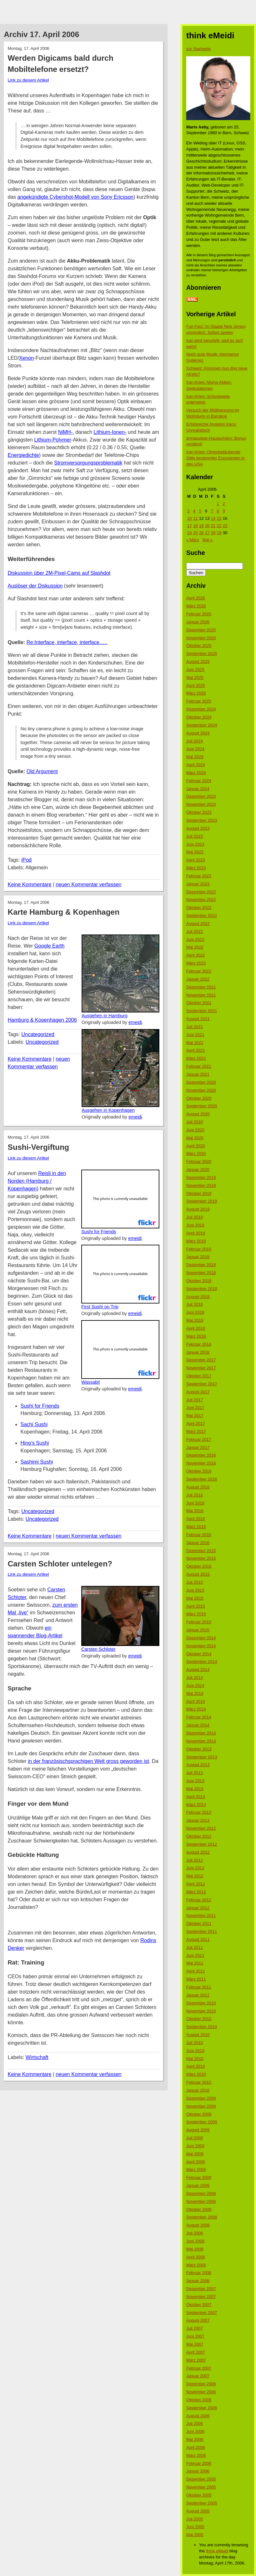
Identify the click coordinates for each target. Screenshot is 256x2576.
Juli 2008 (194, 2233)
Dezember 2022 (201, 891)
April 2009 (195, 2161)
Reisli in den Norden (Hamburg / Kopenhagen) (37, 1181)
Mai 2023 (194, 852)
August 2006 (198, 2415)
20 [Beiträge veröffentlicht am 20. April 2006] (207, 525)
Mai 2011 (194, 1963)
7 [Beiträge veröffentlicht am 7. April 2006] (212, 511)
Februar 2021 (198, 1066)
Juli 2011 (194, 1947)
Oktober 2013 (199, 1749)
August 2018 (198, 1296)
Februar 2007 (198, 2368)
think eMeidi (217, 2551)
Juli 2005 (194, 2519)
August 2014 (198, 1669)
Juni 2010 (195, 2050)
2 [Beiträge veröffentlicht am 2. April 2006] (224, 503)
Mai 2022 (194, 947)
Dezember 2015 (201, 1550)
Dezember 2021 (201, 987)
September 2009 (201, 2121)
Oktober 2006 (199, 2399)
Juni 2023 (195, 844)
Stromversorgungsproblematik (88, 462)
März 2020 (196, 1153)
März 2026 (196, 606)
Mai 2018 (194, 1320)
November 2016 (201, 1463)
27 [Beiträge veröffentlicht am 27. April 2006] (207, 532)
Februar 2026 (198, 613)
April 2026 (195, 598)
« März (192, 539)
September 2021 (201, 1010)
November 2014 (201, 1645)
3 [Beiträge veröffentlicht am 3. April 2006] (188, 511)
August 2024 (198, 733)
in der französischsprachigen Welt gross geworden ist (88, 1761)
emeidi (135, 1022)
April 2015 (195, 1606)
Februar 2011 (198, 1987)
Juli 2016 (194, 1495)
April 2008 (195, 2257)
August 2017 (198, 1391)
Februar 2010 (198, 2082)
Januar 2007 (197, 2375)
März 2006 (196, 2455)
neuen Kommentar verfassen (88, 884)
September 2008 (201, 2217)
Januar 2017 (197, 1447)
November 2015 (201, 1558)
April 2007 (195, 2352)
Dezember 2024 (201, 709)
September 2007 (201, 2312)
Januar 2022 (197, 979)
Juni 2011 (195, 1955)
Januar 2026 (197, 621)
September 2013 (201, 1757)
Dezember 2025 (201, 629)
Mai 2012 (194, 1875)
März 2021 (196, 1058)
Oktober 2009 (199, 2114)
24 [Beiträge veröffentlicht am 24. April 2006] (189, 532)
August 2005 (198, 2511)
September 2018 (201, 1288)
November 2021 (201, 995)
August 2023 (198, 828)
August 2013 (198, 1764)
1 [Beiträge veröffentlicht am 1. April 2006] (218, 503)
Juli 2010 (194, 2042)
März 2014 (196, 1709)
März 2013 (196, 1804)
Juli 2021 (194, 1026)
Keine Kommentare (30, 884)
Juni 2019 (195, 1225)
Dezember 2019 (201, 1177)
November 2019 (201, 1185)
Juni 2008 (195, 2241)
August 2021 (198, 1018)
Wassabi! (90, 1382)
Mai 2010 (194, 2058)
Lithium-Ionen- (110, 432)
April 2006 (195, 2447)
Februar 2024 (198, 780)
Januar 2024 (197, 788)
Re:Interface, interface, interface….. (67, 642)
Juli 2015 (194, 1582)
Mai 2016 (194, 1510)
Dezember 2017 (201, 1359)
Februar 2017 (198, 1439)
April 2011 (195, 1971)
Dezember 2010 (201, 2003)
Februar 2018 (198, 1344)
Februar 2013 (198, 1812)
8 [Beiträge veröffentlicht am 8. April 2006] (218, 511)
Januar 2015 (197, 1629)
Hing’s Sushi (34, 1443)
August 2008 (198, 2225)
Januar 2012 (197, 1907)
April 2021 (195, 1050)
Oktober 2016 (199, 1471)
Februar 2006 (198, 2463)
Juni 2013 (195, 1780)
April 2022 (195, 955)
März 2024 (196, 772)
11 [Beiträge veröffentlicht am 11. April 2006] (195, 518)
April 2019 (195, 1233)
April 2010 (195, 2066)
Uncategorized (37, 1034)
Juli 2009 (194, 2137)
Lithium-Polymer (52, 439)
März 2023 (196, 867)
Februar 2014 (198, 1717)
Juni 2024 (195, 748)
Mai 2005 (194, 2534)
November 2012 (201, 1828)
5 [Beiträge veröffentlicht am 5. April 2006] (200, 511)
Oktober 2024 (199, 717)
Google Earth (49, 946)
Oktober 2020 (199, 1098)
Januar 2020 (197, 1169)
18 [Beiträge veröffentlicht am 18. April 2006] (195, 525)
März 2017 (196, 1431)
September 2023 (201, 820)
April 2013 (195, 1796)
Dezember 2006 (201, 2383)
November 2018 (201, 1272)
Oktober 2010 (199, 2018)
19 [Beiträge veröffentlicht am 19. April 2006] (201, 525)
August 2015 (198, 1574)
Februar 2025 (198, 701)
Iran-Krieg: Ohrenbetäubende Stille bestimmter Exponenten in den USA (215, 458)
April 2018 (195, 1328)
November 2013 (201, 1741)
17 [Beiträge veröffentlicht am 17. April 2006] (189, 525)
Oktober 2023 (199, 812)
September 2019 (201, 1201)
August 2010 (198, 2034)
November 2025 (201, 637)
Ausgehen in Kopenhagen (108, 1110)
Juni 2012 (195, 1867)
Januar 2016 (197, 1542)
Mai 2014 (194, 1693)
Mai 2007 (194, 2344)
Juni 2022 (195, 939)
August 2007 (198, 2320)
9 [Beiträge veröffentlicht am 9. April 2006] (224, 511)
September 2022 (201, 915)
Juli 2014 (194, 1677)
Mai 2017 (194, 1415)
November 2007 (201, 2296)
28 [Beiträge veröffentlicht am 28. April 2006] (213, 532)
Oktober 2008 (199, 2209)
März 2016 (196, 1526)
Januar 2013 (197, 1820)
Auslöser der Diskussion (35, 585)
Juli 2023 (194, 836)
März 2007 (196, 2360)
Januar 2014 (197, 1725)
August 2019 (198, 1209)
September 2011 (201, 1931)
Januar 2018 (197, 1352)
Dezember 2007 (201, 2288)
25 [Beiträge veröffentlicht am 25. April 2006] (195, 532)
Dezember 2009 (201, 2098)
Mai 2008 (194, 2249)
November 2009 (201, 2106)
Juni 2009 (195, 2145)
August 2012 (198, 1852)
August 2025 (198, 661)
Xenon (26, 358)
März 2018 (196, 1336)
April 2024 (195, 764)
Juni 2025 (195, 669)
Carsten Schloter (98, 1649)
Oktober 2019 (199, 1193)
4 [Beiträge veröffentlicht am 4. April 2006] (194, 511)
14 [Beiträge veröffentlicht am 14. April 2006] (213, 518)
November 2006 (201, 2391)
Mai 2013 (194, 1788)
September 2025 (201, 653)
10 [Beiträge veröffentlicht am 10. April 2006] (189, 518)
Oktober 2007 (199, 2304)
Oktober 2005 (199, 2495)
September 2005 (201, 2503)
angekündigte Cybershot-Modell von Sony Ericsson (75, 197)
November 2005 (201, 2487)
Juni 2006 (195, 2431)
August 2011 (198, 1939)
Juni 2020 (195, 1129)
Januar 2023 (197, 883)
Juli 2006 (194, 2423)
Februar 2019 (198, 1249)
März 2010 (196, 2074)
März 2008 (196, 2265)
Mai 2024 (194, 756)
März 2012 (196, 1891)
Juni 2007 (195, 2336)
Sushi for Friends (98, 1231)
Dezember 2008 (201, 2193)
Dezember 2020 (201, 1082)
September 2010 (201, 2026)
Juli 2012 (194, 1860)
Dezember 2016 (201, 1455)
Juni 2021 (195, 1034)
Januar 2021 (197, 1074)
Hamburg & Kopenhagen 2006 (42, 1020)
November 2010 (201, 2011)
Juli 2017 (194, 1399)
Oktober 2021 (199, 1002)
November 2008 (201, 2201)
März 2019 (196, 1241)
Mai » (208, 539)
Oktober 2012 (199, 1836)
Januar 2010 (197, 2090)
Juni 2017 (195, 1407)
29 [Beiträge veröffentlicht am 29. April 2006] (219, 532)
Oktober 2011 (199, 1923)
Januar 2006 (197, 2471)
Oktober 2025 (199, 645)
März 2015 (196, 1613)
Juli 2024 (194, 741)
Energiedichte (23, 455)
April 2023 (195, 859)
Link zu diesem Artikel (28, 80)
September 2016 (201, 1479)
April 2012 (195, 1883)
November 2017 (201, 1367)
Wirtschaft (37, 2057)
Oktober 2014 (199, 1653)
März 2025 (196, 693)
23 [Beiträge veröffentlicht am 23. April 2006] (225, 525)
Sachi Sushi (34, 1424)
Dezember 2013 (201, 1733)
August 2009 (198, 2129)
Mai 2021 (194, 1042)
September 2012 (201, 1844)
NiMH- (65, 432)
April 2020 (195, 1145)
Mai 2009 (194, 2153)
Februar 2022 (198, 971)
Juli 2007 (194, 2328)
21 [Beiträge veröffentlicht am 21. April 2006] (213, 525)
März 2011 (196, 1979)
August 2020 (198, 1113)
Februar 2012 (198, 1899)
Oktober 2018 (199, 1280)
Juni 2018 (195, 1312)
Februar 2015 (198, 1621)
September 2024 (201, 725)
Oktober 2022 (199, 907)
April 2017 (195, 1423)
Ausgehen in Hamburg (104, 1015)
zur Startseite (198, 48)
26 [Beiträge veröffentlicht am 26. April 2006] (201, 532)
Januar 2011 (197, 1995)
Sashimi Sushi (36, 1462)
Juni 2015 (195, 1590)
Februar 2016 (198, 1534)
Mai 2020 (194, 1137)
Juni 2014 (195, 1685)
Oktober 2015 (199, 1566)
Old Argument (42, 771)
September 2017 (201, 1383)
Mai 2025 (194, 677)
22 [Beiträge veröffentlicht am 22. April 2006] (219, 525)
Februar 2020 (198, 1161)
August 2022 (198, 923)
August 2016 (198, 1487)
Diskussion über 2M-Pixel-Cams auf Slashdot (59, 573)
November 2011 (201, 1915)
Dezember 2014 (201, 1637)
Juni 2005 (195, 2526)
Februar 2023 (198, 875)
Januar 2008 (197, 2280)
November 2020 (201, 1090)
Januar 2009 (197, 2185)
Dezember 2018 (201, 1264)
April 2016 (195, 1518)
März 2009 (196, 2169)
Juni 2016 (195, 1503)
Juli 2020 (194, 1121)
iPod (26, 860)
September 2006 (201, 2407)
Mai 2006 (194, 2439)
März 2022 (196, 963)
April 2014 (195, 1701)
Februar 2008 (198, 2272)
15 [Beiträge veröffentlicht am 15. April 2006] (219, 518)
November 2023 (201, 804)
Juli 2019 (194, 1217)
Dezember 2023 (201, 796)
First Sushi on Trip (99, 1306)
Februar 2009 (198, 2177)
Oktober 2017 (199, 1375)
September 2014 (201, 1661)
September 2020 (201, 1105)
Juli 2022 (194, 931)
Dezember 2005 (201, 2479)
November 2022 (201, 899)
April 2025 (195, 685)
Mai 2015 (194, 1598)
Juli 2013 (194, 1772)
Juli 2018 (194, 1304)
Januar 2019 (197, 1256)
